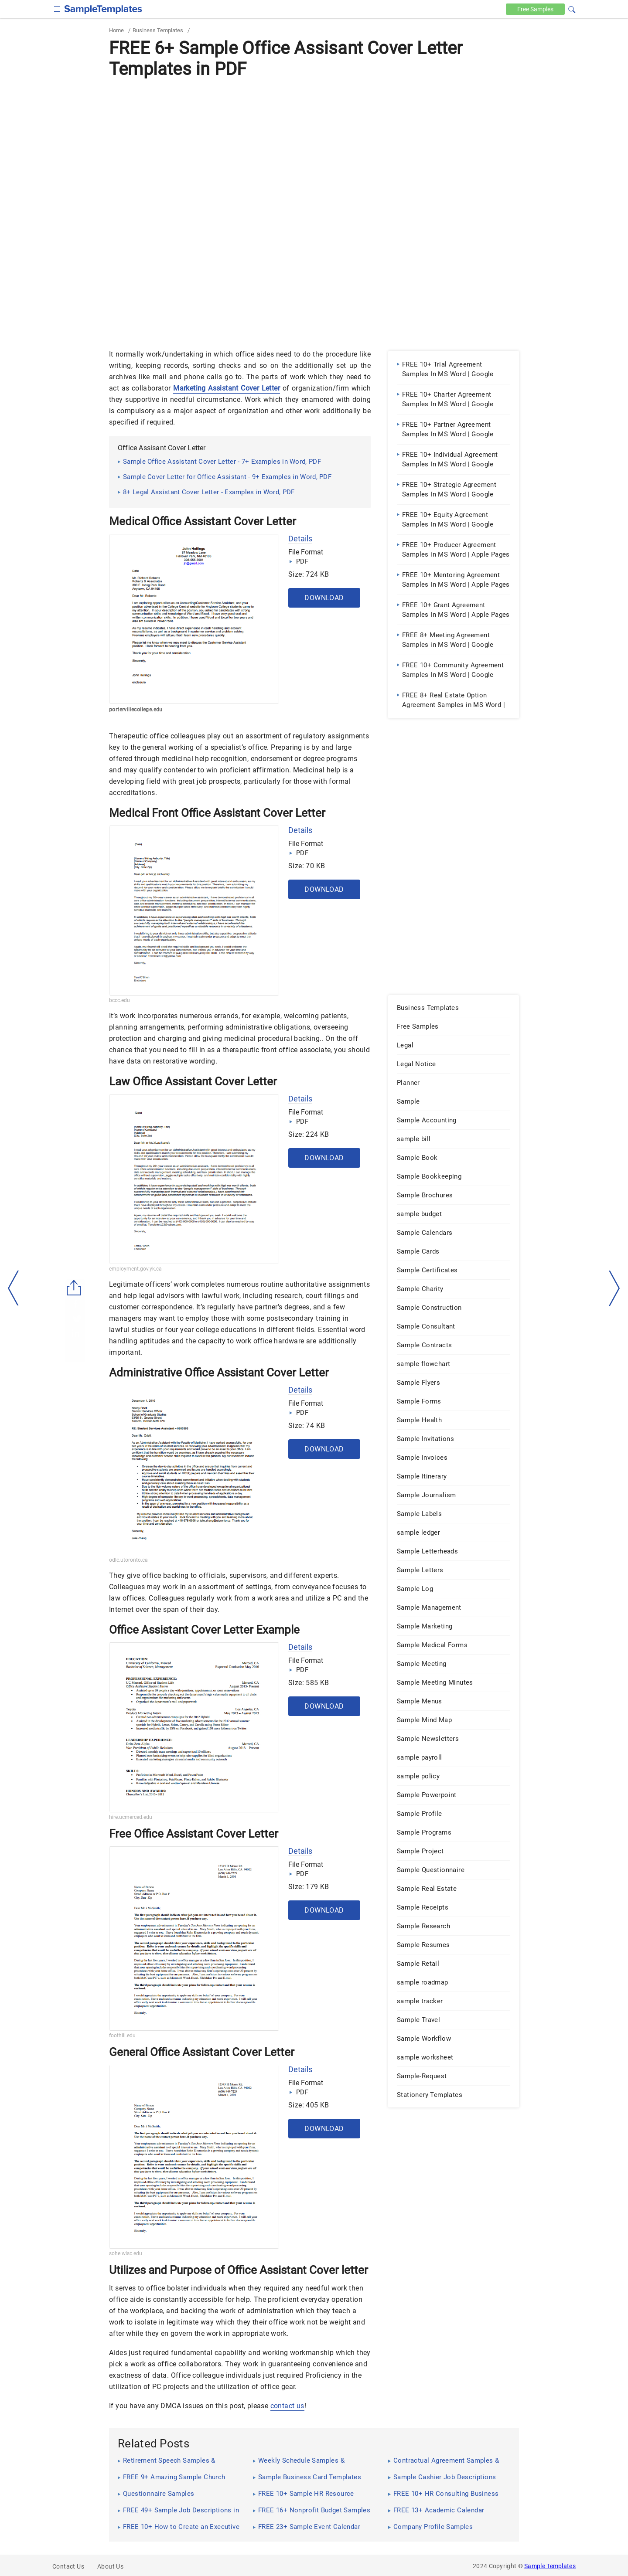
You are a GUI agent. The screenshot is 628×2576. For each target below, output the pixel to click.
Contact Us (68, 2566)
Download (324, 598)
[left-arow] (13, 1288)
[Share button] (74, 1288)
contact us (287, 2406)
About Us (110, 2566)
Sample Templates (550, 2565)
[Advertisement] (314, 147)
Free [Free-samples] (535, 9)
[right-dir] (614, 1288)
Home (116, 30)
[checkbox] (57, 8)
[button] (572, 8)
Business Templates (158, 30)
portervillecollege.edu (136, 710)
